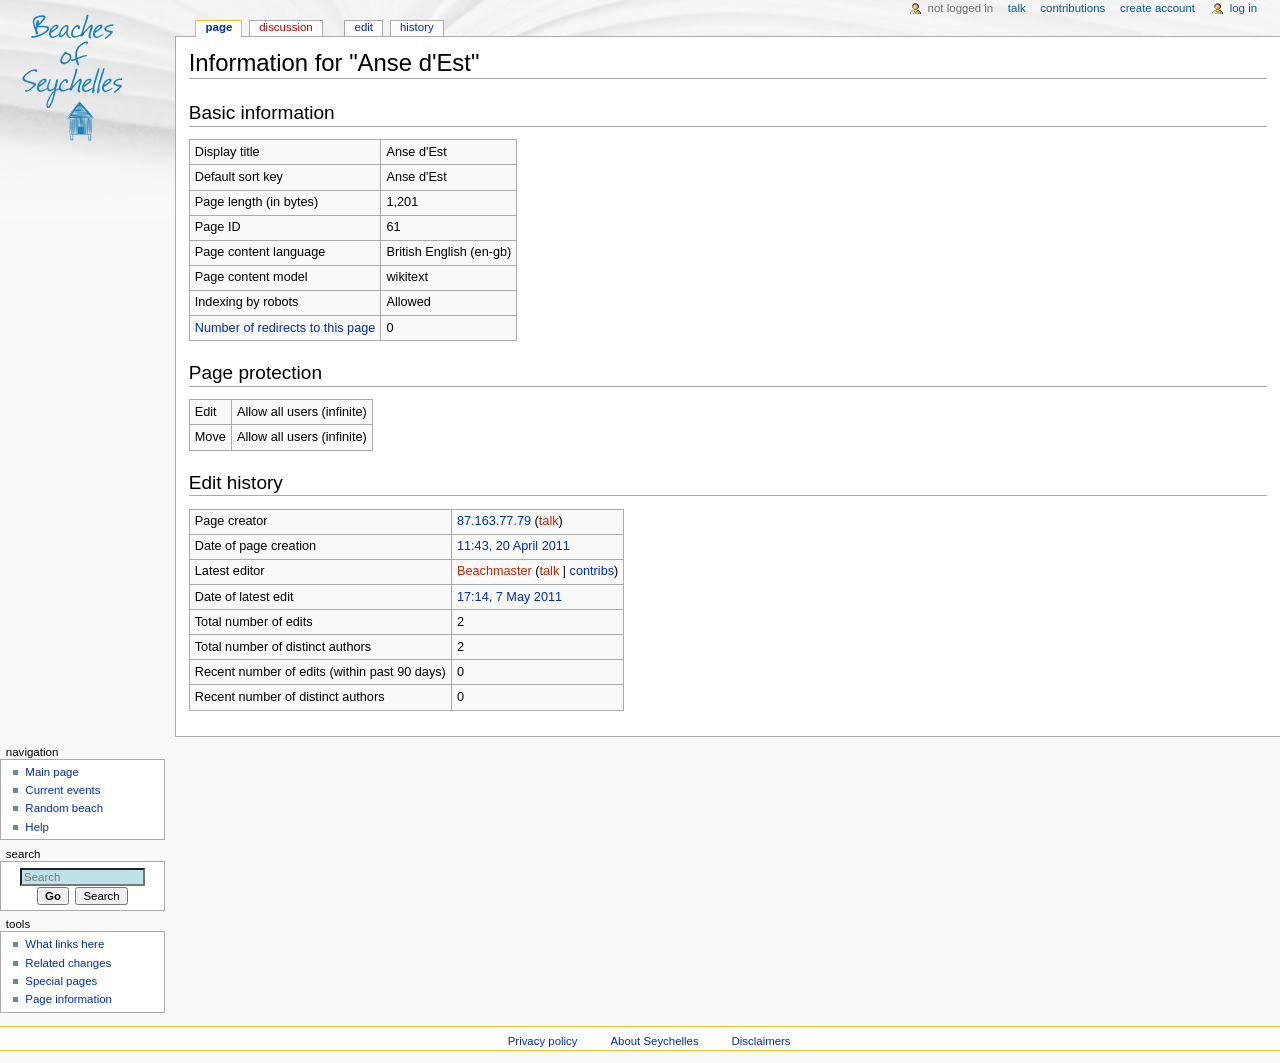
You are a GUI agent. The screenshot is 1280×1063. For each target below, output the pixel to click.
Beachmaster (494, 571)
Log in (1243, 8)
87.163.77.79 (494, 521)
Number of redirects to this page (285, 328)
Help (37, 827)
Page (219, 27)
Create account (1157, 8)
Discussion (285, 27)
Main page (52, 772)
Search (23, 854)
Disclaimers (761, 1041)
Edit (364, 27)
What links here (64, 944)
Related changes (68, 963)
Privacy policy (543, 1041)
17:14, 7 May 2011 (509, 597)
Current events (62, 790)
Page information (68, 999)
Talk (1017, 8)
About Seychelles (654, 1041)
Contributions (1072, 8)
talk (549, 521)
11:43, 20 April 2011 (513, 546)
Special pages (61, 981)
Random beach (64, 808)
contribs (592, 571)
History (417, 27)
